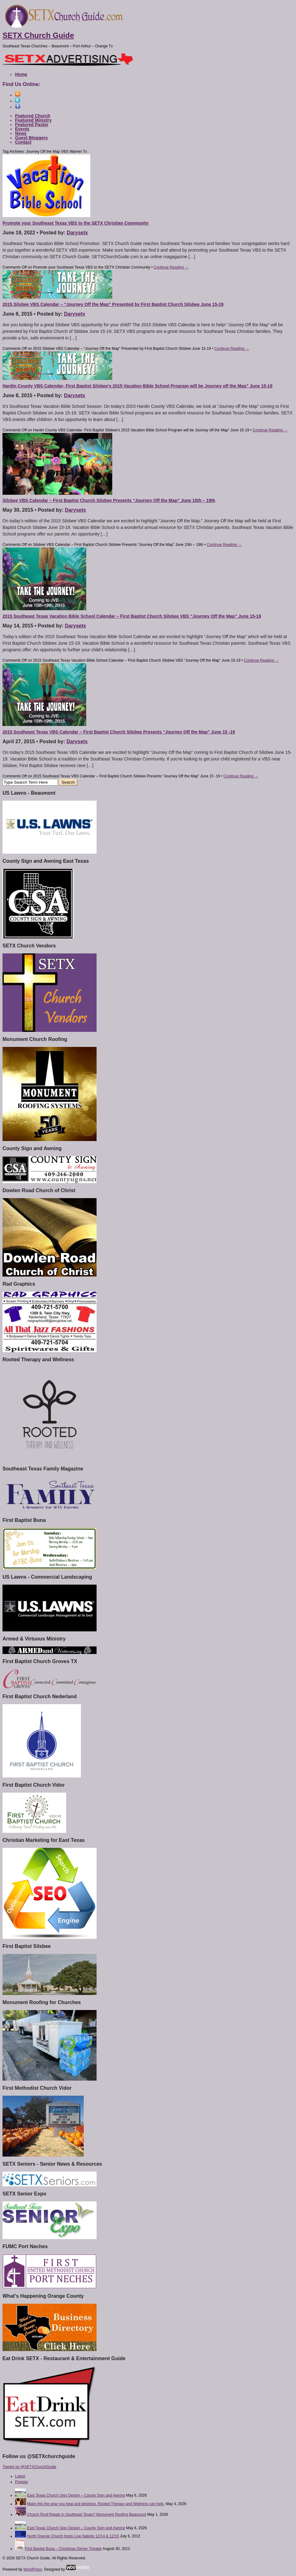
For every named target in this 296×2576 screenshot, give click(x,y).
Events (22, 128)
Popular (21, 2482)
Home (21, 74)
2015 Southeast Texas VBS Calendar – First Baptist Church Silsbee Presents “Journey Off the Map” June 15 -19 (119, 731)
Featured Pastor (32, 124)
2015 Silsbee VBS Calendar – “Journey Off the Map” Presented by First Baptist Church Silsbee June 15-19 (113, 304)
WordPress (33, 2569)
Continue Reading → (171, 267)
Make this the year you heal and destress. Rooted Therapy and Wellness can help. (95, 2504)
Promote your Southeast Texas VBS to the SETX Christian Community (76, 223)
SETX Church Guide (38, 35)
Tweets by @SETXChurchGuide (29, 2467)
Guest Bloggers (31, 137)
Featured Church (32, 115)
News (21, 133)
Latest (20, 2476)
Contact (23, 142)
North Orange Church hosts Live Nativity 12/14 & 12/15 (73, 2536)
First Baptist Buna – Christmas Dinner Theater (63, 2549)
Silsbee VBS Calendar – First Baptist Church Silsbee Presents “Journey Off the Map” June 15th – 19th (109, 500)
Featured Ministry (33, 120)
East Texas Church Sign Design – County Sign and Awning (76, 2495)
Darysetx (77, 232)
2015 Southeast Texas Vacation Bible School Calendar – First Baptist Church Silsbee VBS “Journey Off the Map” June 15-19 (132, 616)
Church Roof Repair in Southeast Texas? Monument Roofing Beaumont (86, 2514)
